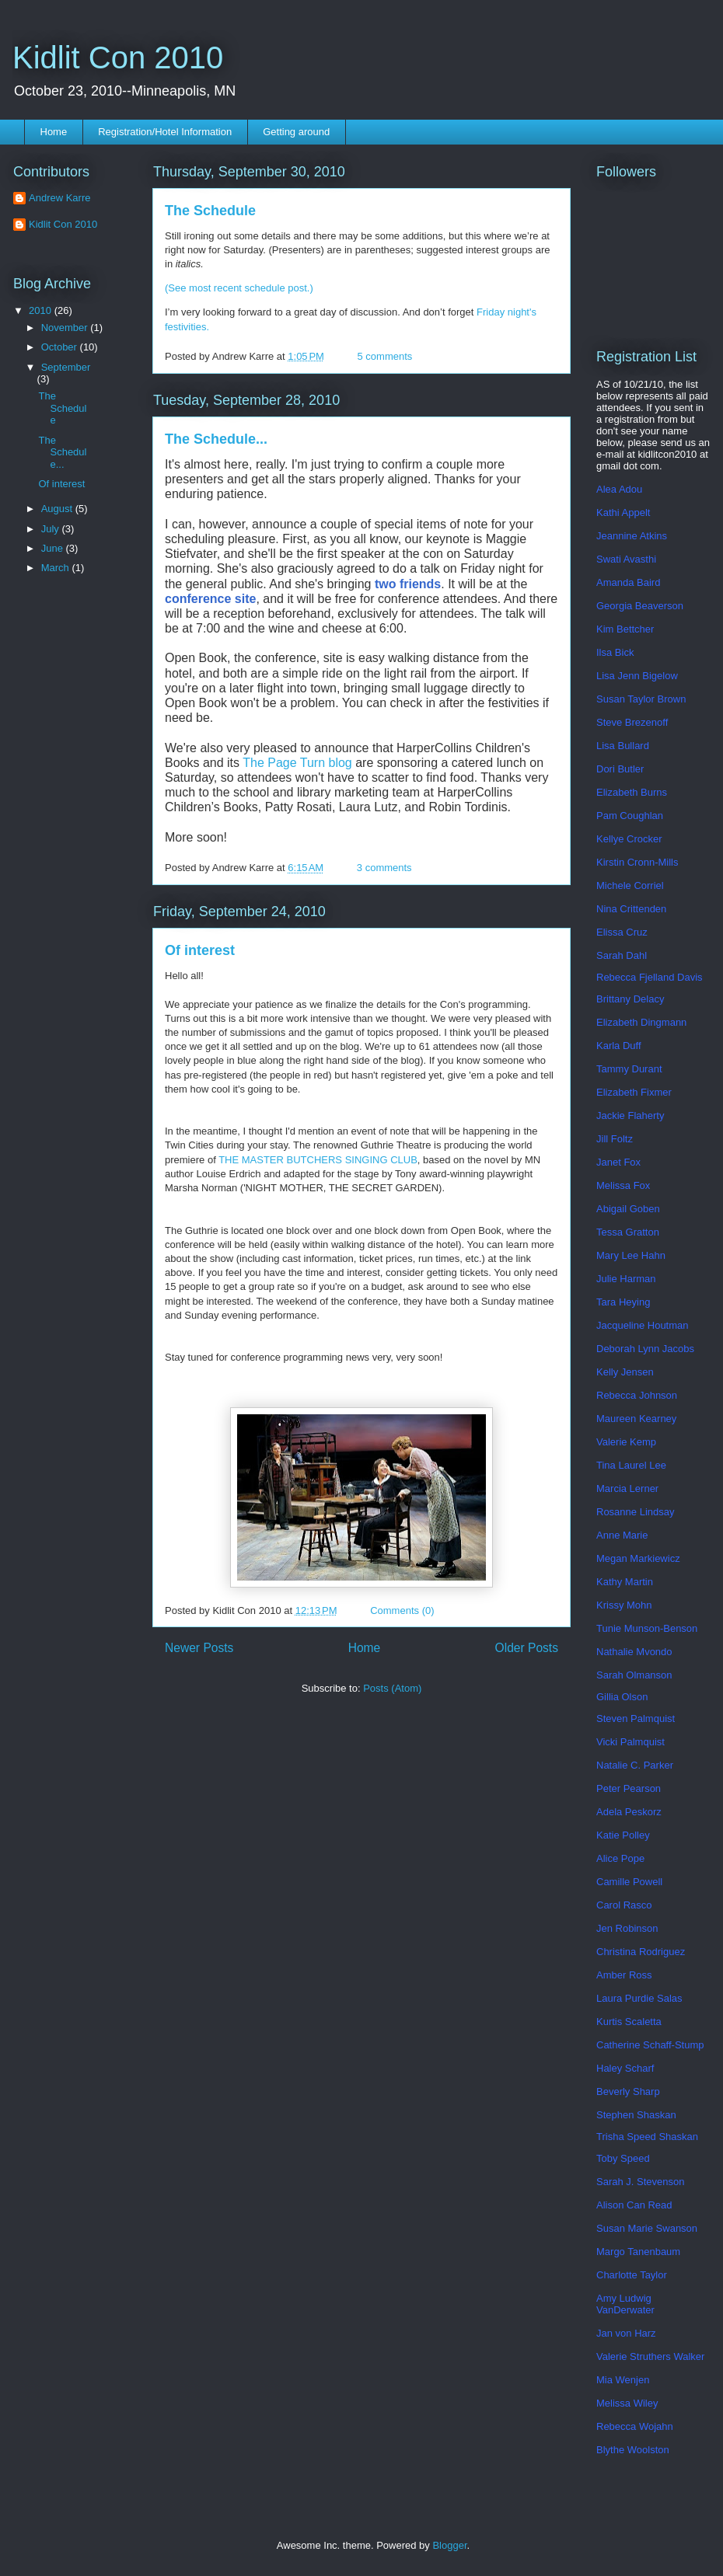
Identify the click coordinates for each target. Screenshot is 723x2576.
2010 (41, 310)
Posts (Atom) (392, 1688)
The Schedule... (216, 439)
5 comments (385, 356)
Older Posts (526, 1647)
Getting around (296, 132)
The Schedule (210, 210)
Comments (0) (402, 1610)
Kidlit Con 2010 (117, 57)
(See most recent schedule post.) (239, 288)
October (60, 347)
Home (54, 132)
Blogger (449, 2545)
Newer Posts (199, 1647)
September (66, 367)
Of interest (200, 950)
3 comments (384, 867)
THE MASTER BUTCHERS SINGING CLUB (317, 1160)
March (56, 567)
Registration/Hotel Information (165, 132)
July (51, 529)
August (58, 508)
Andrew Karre (59, 198)
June (53, 548)
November (66, 327)
